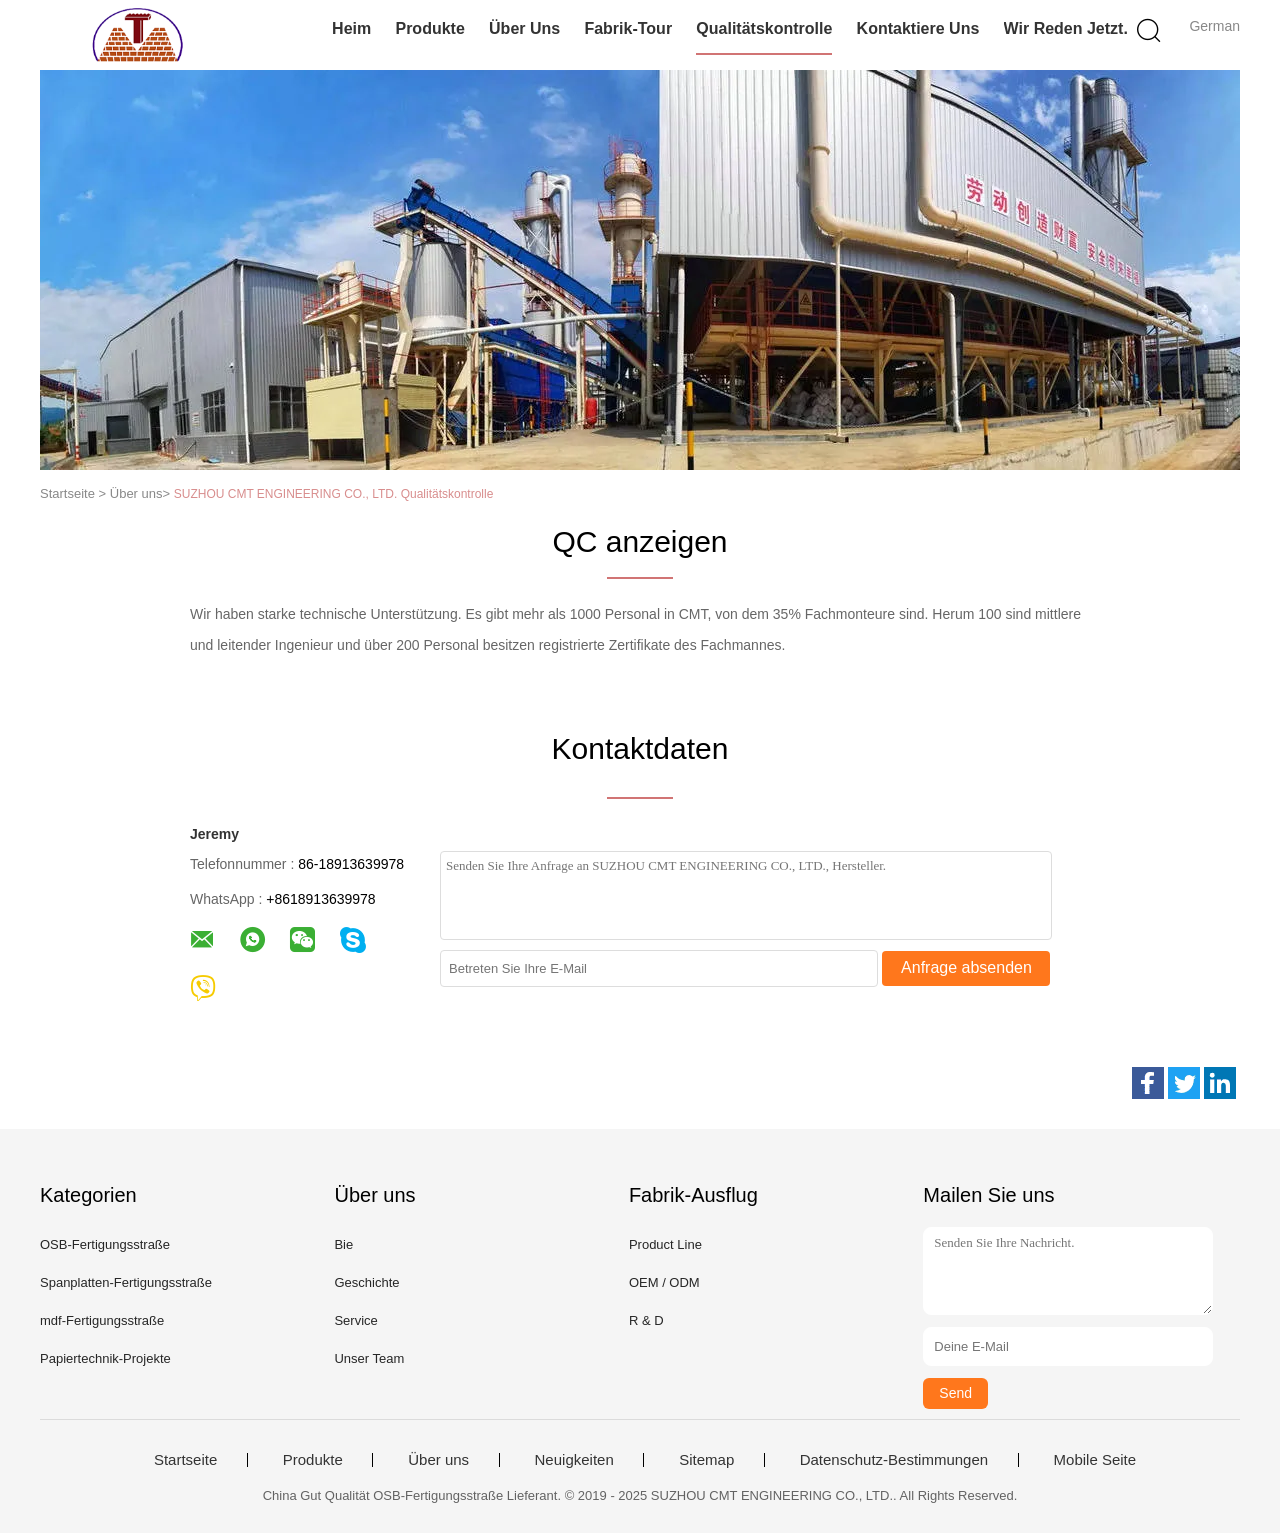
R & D (646, 1320)
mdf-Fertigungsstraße (102, 1320)
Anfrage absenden (966, 967)
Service (355, 1320)
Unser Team (369, 1358)
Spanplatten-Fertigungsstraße (126, 1282)
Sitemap (706, 1460)
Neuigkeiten (574, 1460)
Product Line (665, 1244)
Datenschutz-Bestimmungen (894, 1460)
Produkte (429, 28)
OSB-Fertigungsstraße (105, 1244)
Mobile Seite (1095, 1460)
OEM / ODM (664, 1282)
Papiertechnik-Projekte (105, 1358)
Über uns (524, 28)
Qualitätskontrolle (764, 28)
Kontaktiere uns (918, 28)
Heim (351, 28)
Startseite (185, 1460)
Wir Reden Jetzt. (1066, 28)
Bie (343, 1244)
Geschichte (366, 1282)
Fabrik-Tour (628, 28)
